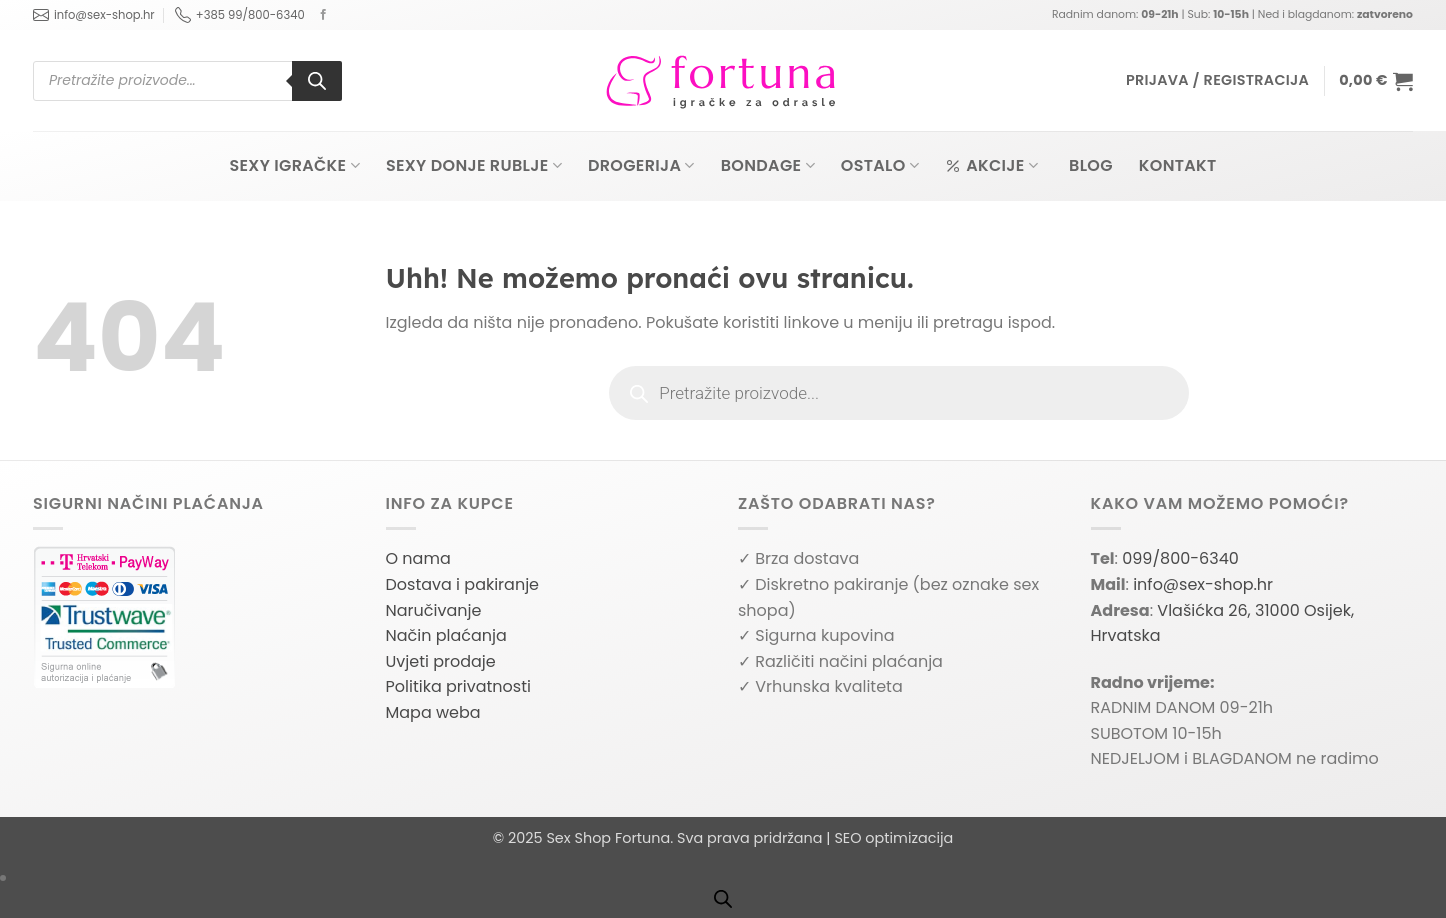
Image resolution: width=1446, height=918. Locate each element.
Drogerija (641, 165)
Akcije (991, 165)
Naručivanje (434, 610)
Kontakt (1178, 165)
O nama (418, 558)
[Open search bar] (723, 899)
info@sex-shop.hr (94, 15)
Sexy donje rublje (474, 165)
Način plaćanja (446, 635)
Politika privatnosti (458, 686)
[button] (1217, 80)
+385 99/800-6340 (240, 15)
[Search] (317, 81)
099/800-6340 (1180, 558)
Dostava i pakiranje (463, 584)
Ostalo (880, 165)
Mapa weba (433, 712)
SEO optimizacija (893, 838)
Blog (1091, 165)
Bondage (768, 165)
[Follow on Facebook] (323, 15)
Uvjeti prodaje (441, 661)
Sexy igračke (294, 165)
